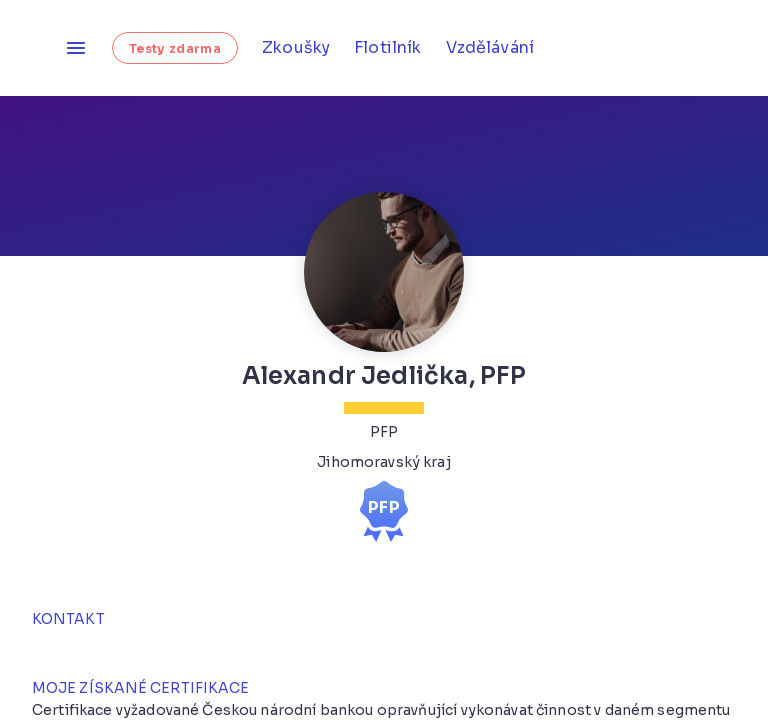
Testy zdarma (175, 48)
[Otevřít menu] (76, 48)
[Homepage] (32, 48)
